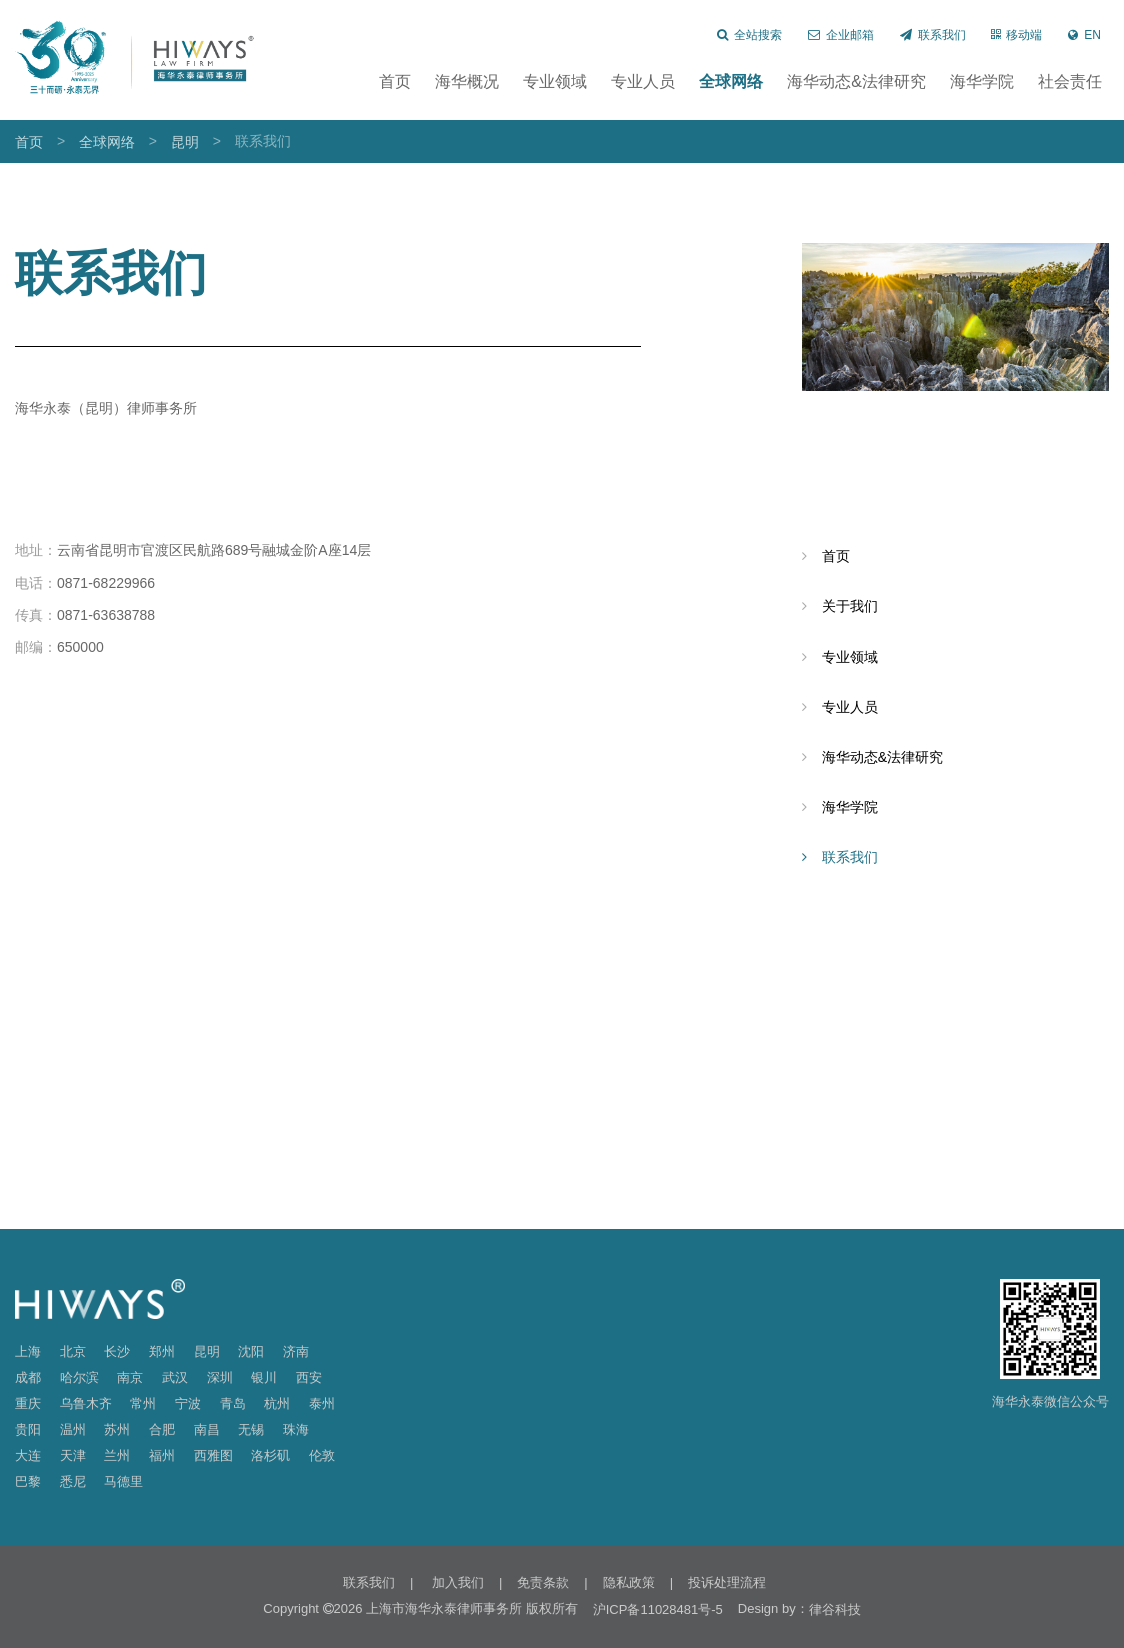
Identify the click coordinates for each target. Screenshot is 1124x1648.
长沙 (117, 1351)
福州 (162, 1455)
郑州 (162, 1351)
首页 (395, 81)
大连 (28, 1455)
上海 (28, 1351)
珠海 (296, 1429)
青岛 (233, 1403)
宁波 (188, 1403)
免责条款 (543, 1582)
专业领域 (555, 81)
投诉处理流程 (727, 1582)
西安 (309, 1377)
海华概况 (467, 81)
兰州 (117, 1455)
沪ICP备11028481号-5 (658, 1609)
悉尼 (73, 1481)
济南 (296, 1351)
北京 (73, 1351)
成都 (28, 1377)
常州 (143, 1403)
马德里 (123, 1481)
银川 (264, 1377)
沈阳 (251, 1351)
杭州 (277, 1403)
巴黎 (28, 1481)
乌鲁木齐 (86, 1403)
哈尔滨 (79, 1377)
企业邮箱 (841, 35)
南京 (130, 1377)
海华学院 (982, 81)
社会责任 (1070, 81)
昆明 (185, 142)
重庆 (28, 1403)
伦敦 (322, 1455)
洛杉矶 (270, 1455)
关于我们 (850, 606)
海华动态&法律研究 (856, 81)
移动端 (1016, 35)
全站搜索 (749, 35)
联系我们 (933, 35)
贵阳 (28, 1429)
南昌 (207, 1429)
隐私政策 (629, 1582)
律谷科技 (835, 1609)
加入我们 (456, 1582)
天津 (73, 1455)
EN (1084, 35)
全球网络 (731, 81)
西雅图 (213, 1455)
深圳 (220, 1377)
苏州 (117, 1429)
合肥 (162, 1429)
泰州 (322, 1403)
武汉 (175, 1377)
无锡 (251, 1429)
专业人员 (643, 81)
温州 (73, 1429)
